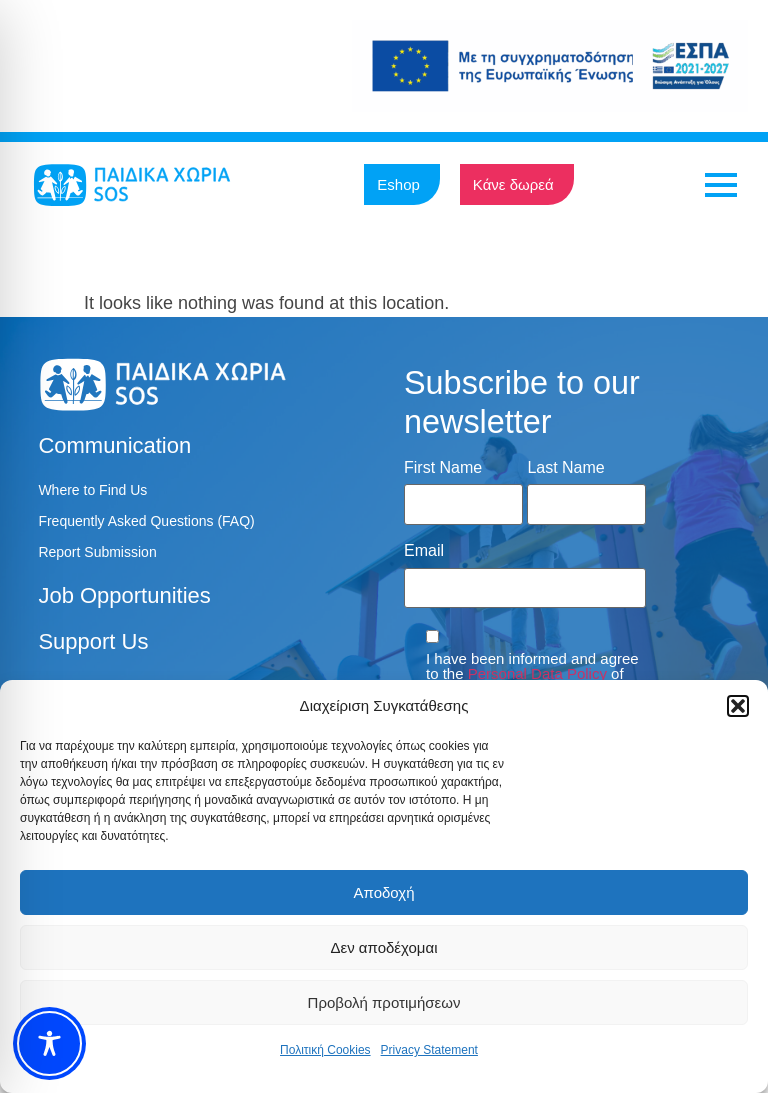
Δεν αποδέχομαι (383, 947)
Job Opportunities (124, 595)
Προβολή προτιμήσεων (384, 1002)
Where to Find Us (92, 490)
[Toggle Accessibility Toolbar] (49, 1043)
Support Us (93, 641)
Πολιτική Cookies (325, 1050)
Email (424, 551)
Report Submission (97, 552)
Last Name (565, 468)
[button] (738, 706)
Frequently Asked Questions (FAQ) (146, 521)
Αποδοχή (384, 892)
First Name (443, 468)
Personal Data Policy (537, 673)
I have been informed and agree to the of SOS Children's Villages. (532, 673)
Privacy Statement (429, 1050)
